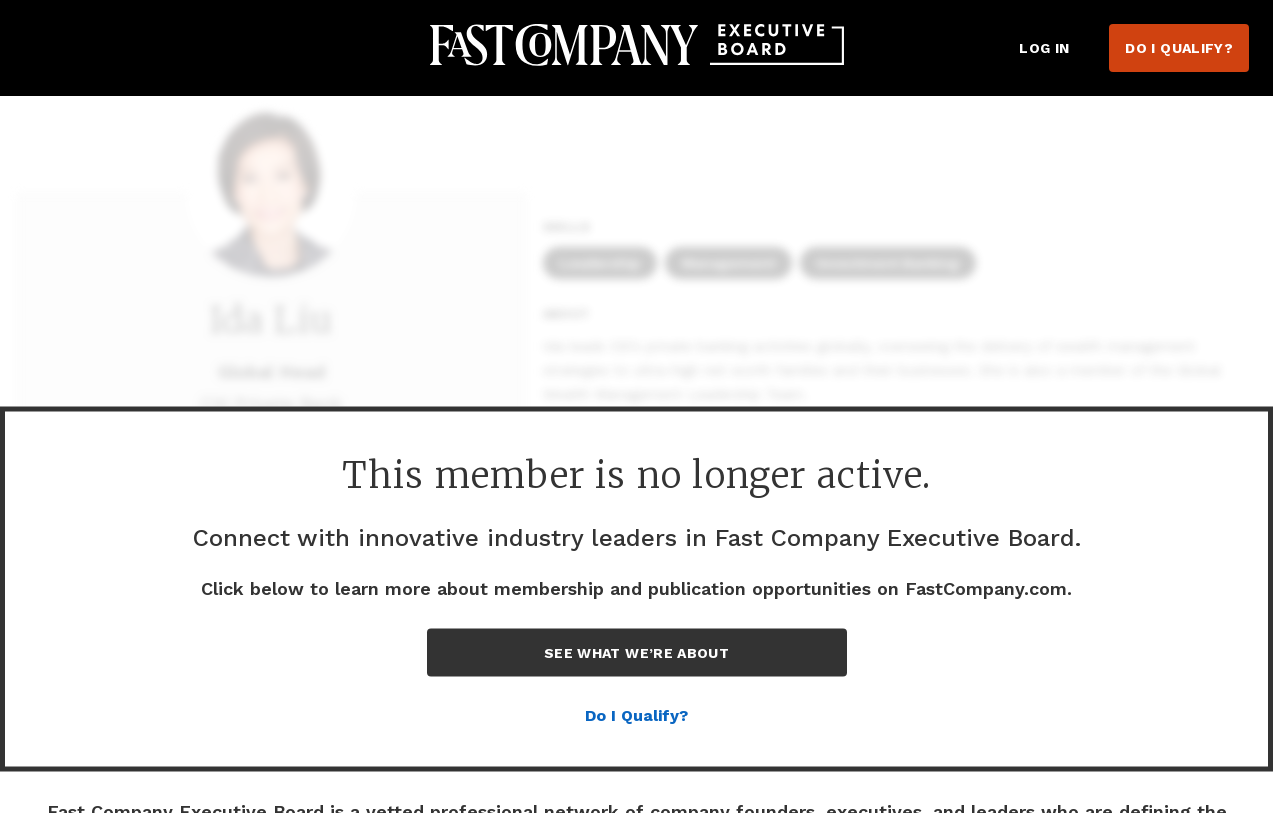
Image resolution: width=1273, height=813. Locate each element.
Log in (1044, 48)
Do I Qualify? (1179, 48)
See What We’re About (636, 653)
